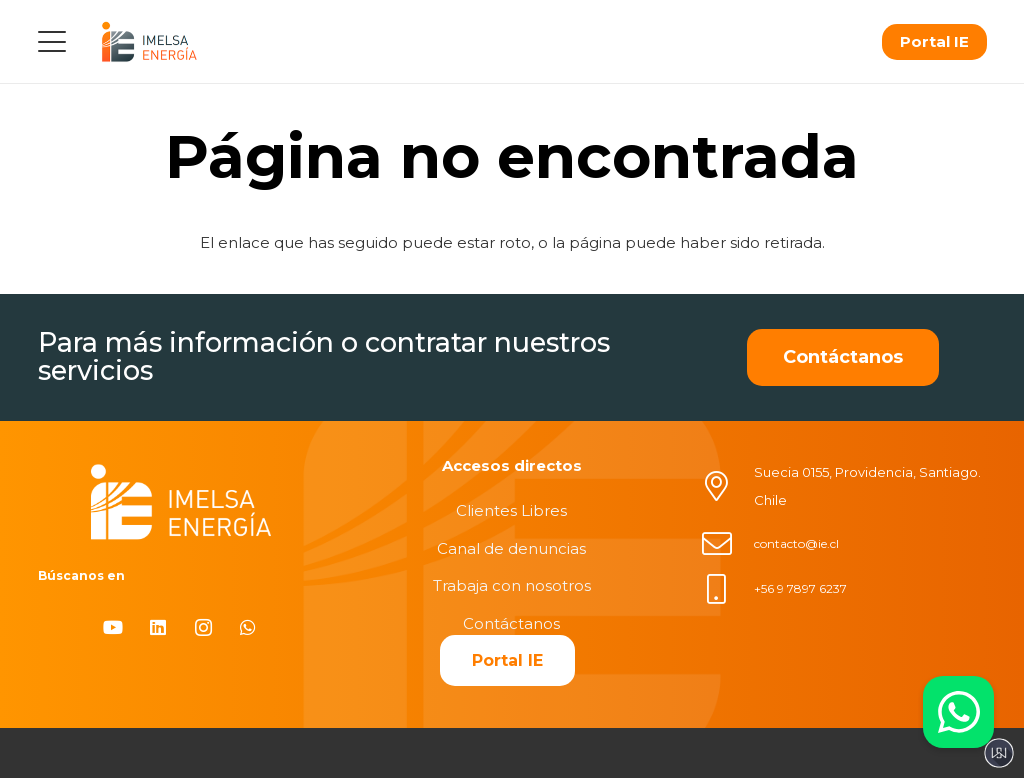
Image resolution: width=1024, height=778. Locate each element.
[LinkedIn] (158, 627)
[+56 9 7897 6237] (727, 589)
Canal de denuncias (511, 548)
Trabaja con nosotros (512, 585)
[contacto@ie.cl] (727, 544)
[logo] (149, 41)
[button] (52, 42)
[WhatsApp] (248, 627)
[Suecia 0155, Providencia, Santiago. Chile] (727, 486)
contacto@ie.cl (796, 543)
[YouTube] (113, 627)
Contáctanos (511, 623)
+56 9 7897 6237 (800, 588)
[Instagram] (203, 627)
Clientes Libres (511, 510)
